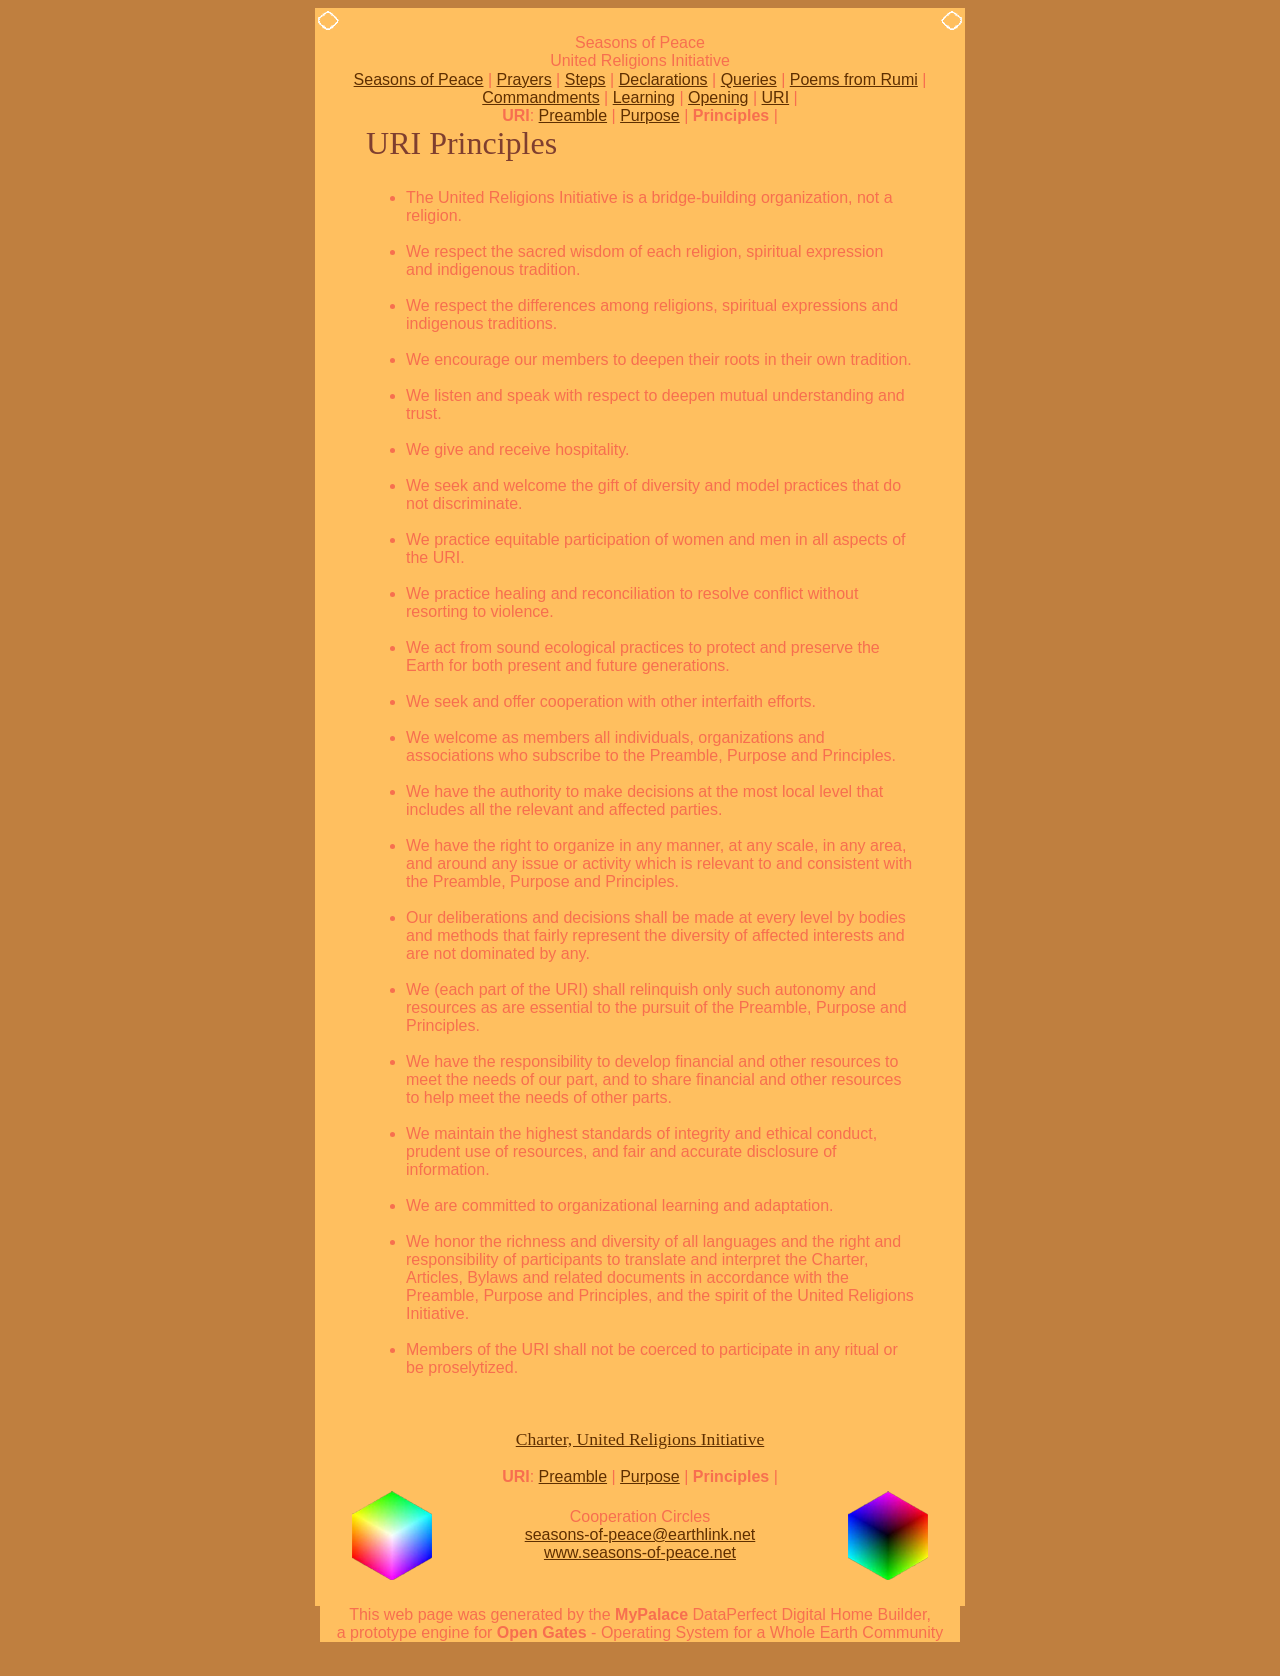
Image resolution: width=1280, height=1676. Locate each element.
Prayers (524, 79)
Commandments (540, 97)
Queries (749, 79)
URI (776, 97)
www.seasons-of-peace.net (640, 1552)
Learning (644, 97)
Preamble (573, 115)
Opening (718, 97)
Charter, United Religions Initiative (640, 1439)
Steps (585, 79)
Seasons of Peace (419, 79)
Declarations (663, 79)
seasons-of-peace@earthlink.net (640, 1534)
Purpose (650, 115)
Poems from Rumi (854, 79)
